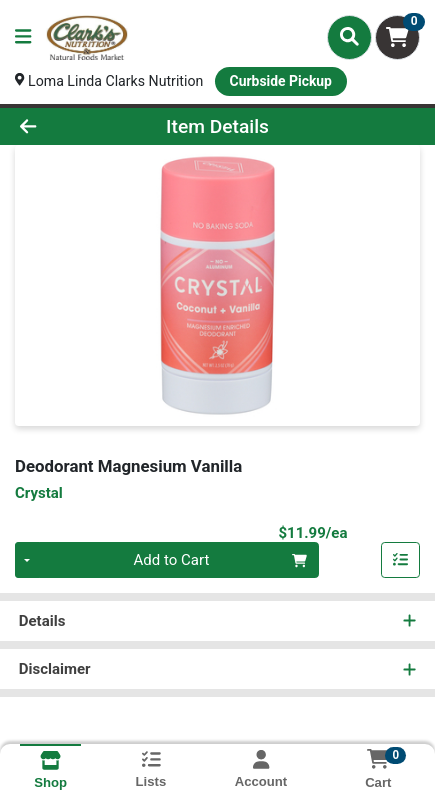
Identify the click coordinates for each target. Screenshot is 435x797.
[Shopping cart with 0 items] (397, 37)
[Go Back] (65, 127)
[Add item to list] (401, 563)
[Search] (349, 37)
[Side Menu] (23, 37)
